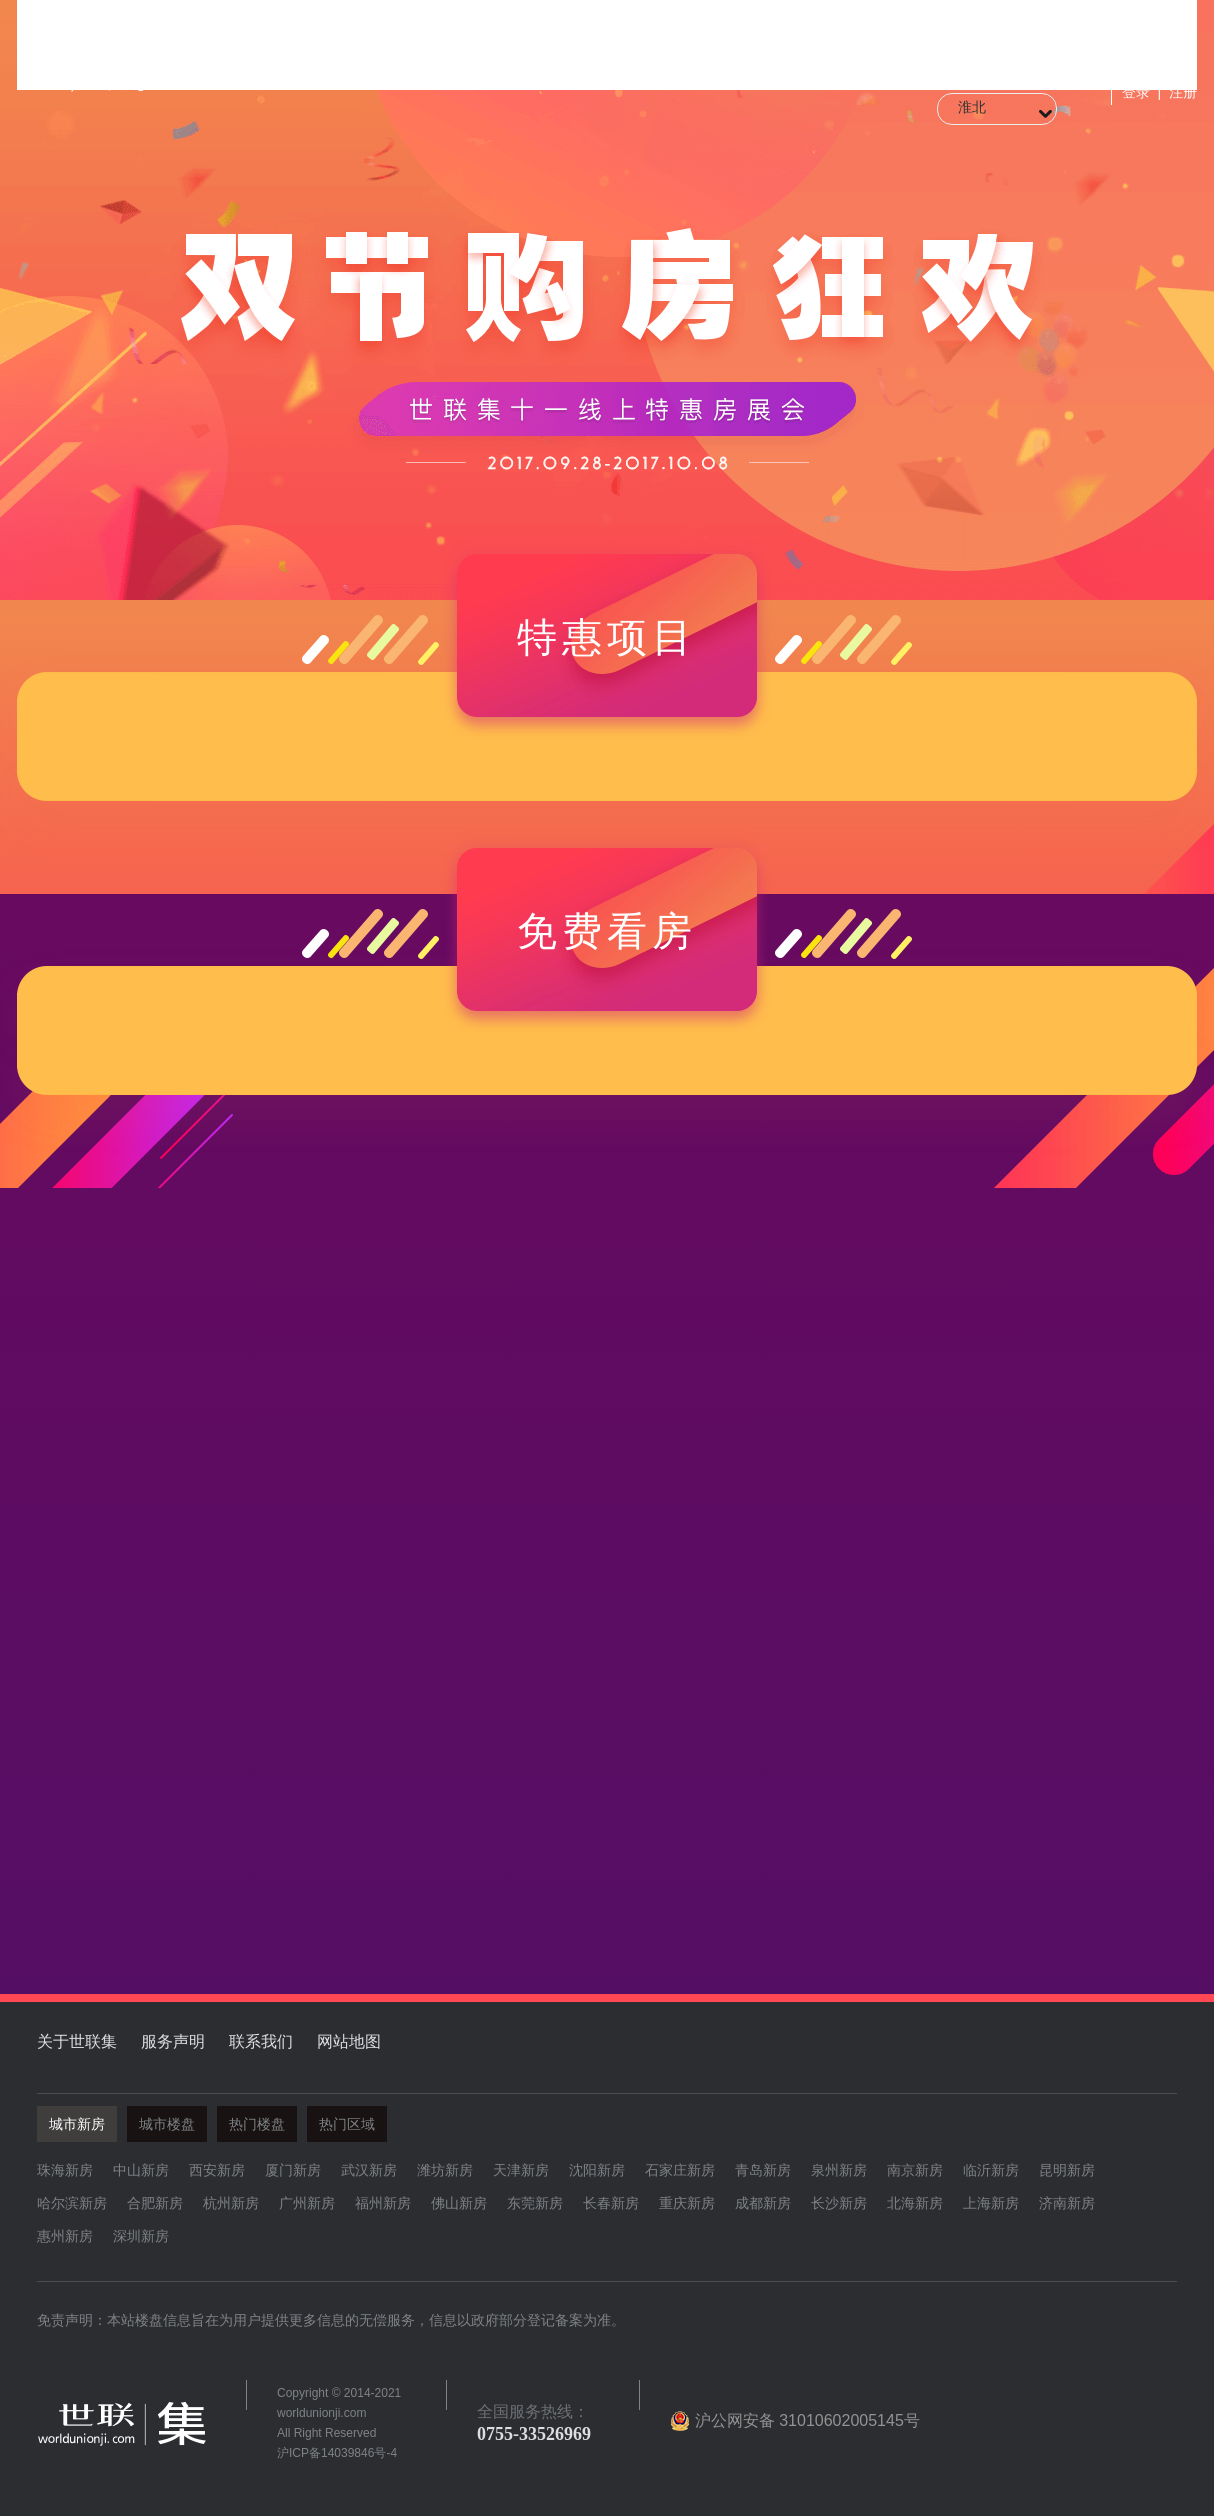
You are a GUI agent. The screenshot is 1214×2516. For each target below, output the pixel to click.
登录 (1136, 92)
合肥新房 (155, 2203)
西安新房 (217, 2170)
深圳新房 (141, 2236)
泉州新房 (839, 2170)
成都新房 (763, 2203)
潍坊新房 (445, 2170)
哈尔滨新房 (72, 2203)
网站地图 (349, 2041)
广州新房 (307, 2203)
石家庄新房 (680, 2170)
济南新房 (1067, 2203)
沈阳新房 (597, 2170)
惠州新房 (65, 2236)
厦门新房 (293, 2170)
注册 (1183, 92)
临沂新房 (991, 2170)
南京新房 (915, 2170)
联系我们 (261, 2041)
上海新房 (991, 2203)
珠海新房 (65, 2170)
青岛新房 (763, 2170)
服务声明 (173, 2041)
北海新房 (915, 2203)
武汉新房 (369, 2170)
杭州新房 (231, 2203)
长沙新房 (839, 2203)
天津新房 (521, 2170)
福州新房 (383, 2203)
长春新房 (611, 2203)
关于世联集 (77, 2041)
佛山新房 (459, 2203)
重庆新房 (687, 2203)
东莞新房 (535, 2203)
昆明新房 (1067, 2170)
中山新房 (141, 2170)
